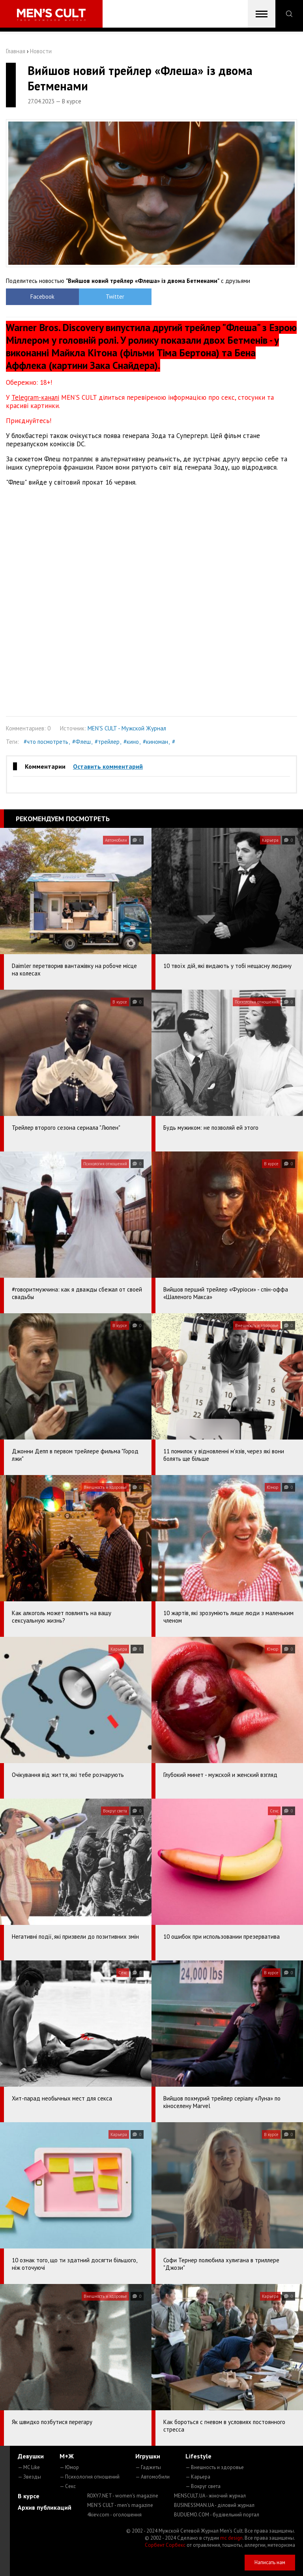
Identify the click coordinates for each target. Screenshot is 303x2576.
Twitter (115, 296)
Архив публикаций (44, 2507)
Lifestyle (198, 2456)
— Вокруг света (203, 2486)
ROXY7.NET (122, 2495)
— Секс (68, 2486)
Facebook (42, 296)
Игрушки (147, 2456)
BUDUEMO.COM (216, 2514)
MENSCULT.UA (210, 2495)
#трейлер (107, 741)
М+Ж (67, 2456)
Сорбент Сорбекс (165, 2545)
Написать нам (269, 2562)
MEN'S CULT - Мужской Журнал (127, 728)
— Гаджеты (148, 2467)
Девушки (31, 2456)
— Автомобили (152, 2476)
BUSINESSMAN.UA (214, 2505)
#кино (131, 741)
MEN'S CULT (120, 2505)
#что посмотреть (46, 741)
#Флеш (81, 741)
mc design (231, 2538)
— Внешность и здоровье (214, 2467)
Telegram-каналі (35, 397)
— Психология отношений (90, 2476)
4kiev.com (114, 2514)
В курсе (28, 2496)
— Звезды (29, 2476)
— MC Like (29, 2467)
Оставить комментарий (108, 766)
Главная (15, 51)
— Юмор (69, 2467)
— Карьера (197, 2476)
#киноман (155, 741)
